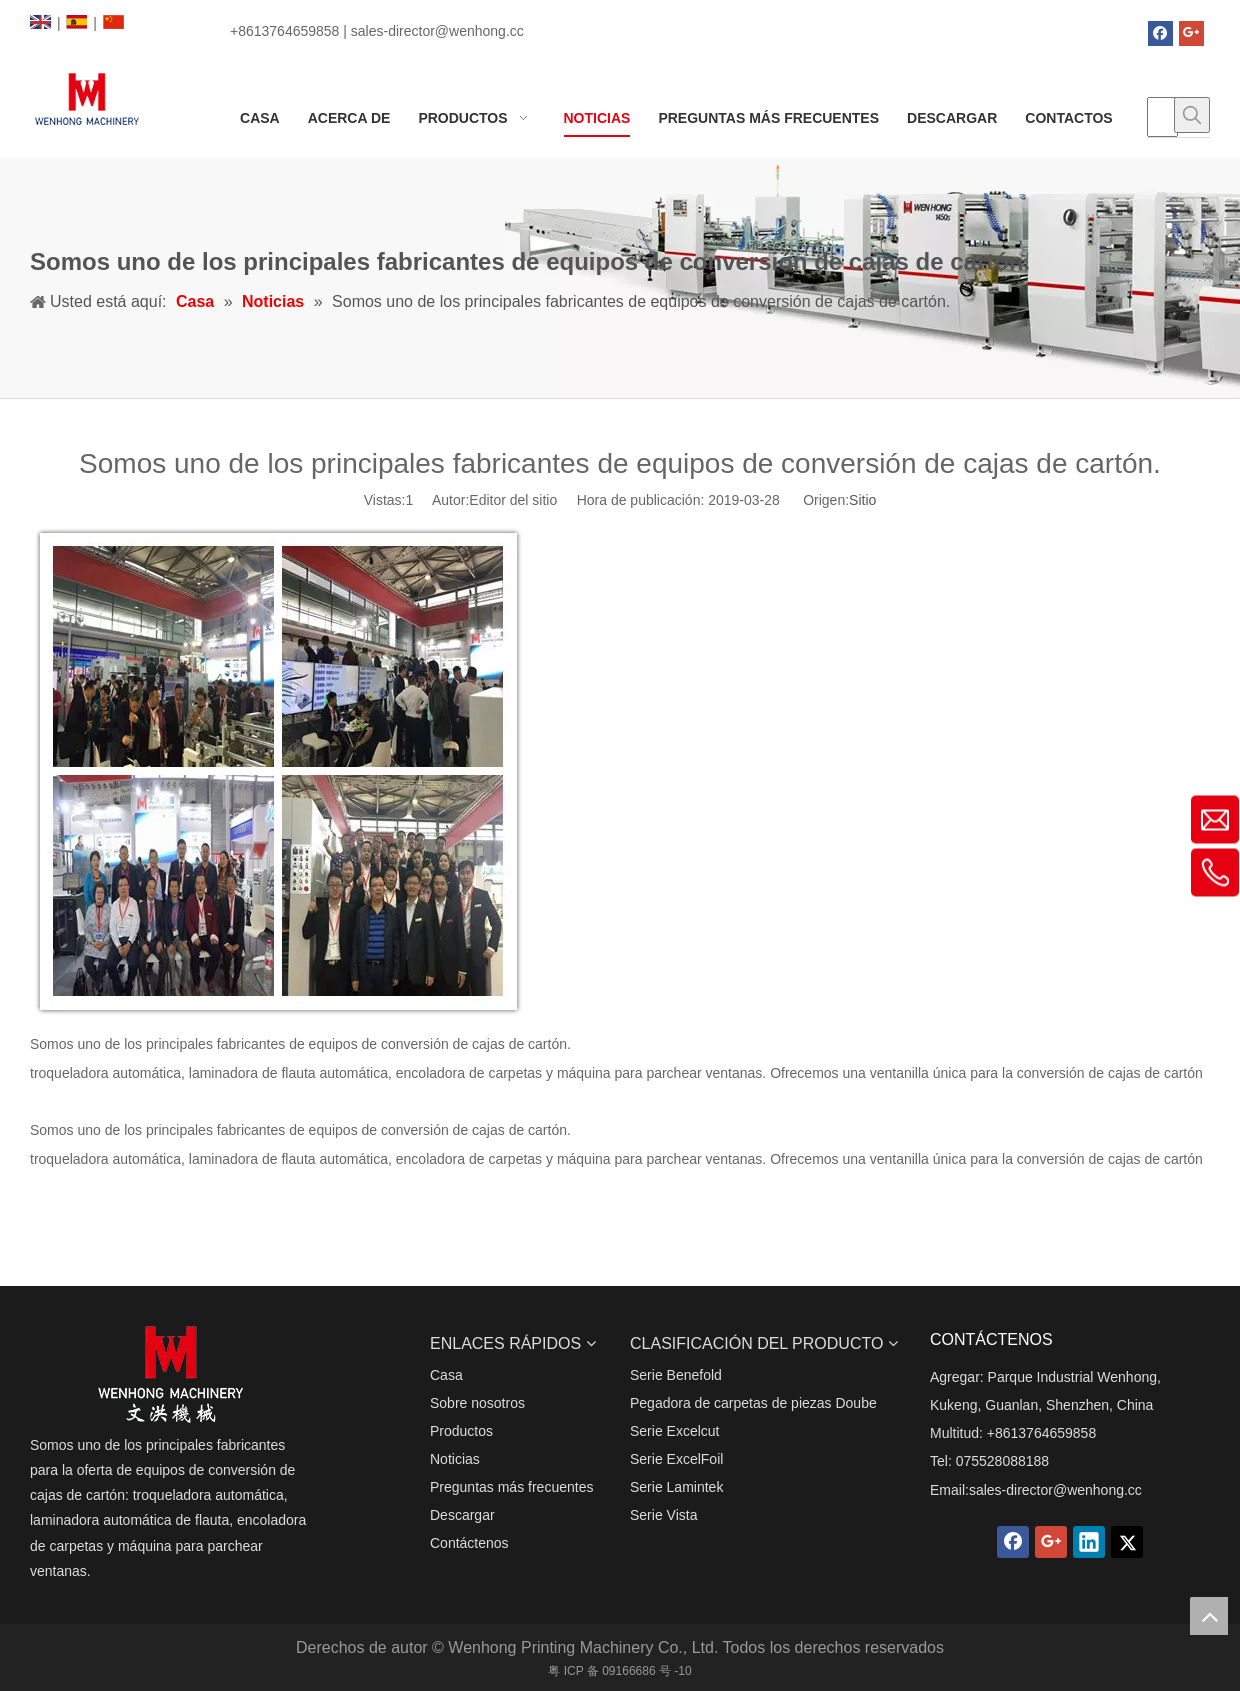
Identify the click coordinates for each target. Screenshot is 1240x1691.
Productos (461, 1431)
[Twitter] (1127, 1542)
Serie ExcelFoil (676, 1459)
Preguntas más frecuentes (511, 1487)
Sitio (862, 500)
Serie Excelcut (674, 1431)
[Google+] (1191, 33)
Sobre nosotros (477, 1403)
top (1209, 1616)
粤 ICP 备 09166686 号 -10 (619, 1671)
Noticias (455, 1459)
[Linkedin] (1089, 1542)
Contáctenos (469, 1543)
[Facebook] (1160, 33)
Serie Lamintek (676, 1487)
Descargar (462, 1515)
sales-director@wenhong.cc (1055, 1490)
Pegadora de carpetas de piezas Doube (753, 1403)
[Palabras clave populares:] (1192, 115)
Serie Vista (663, 1515)
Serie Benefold (676, 1375)
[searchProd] (1162, 117)
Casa (446, 1375)
